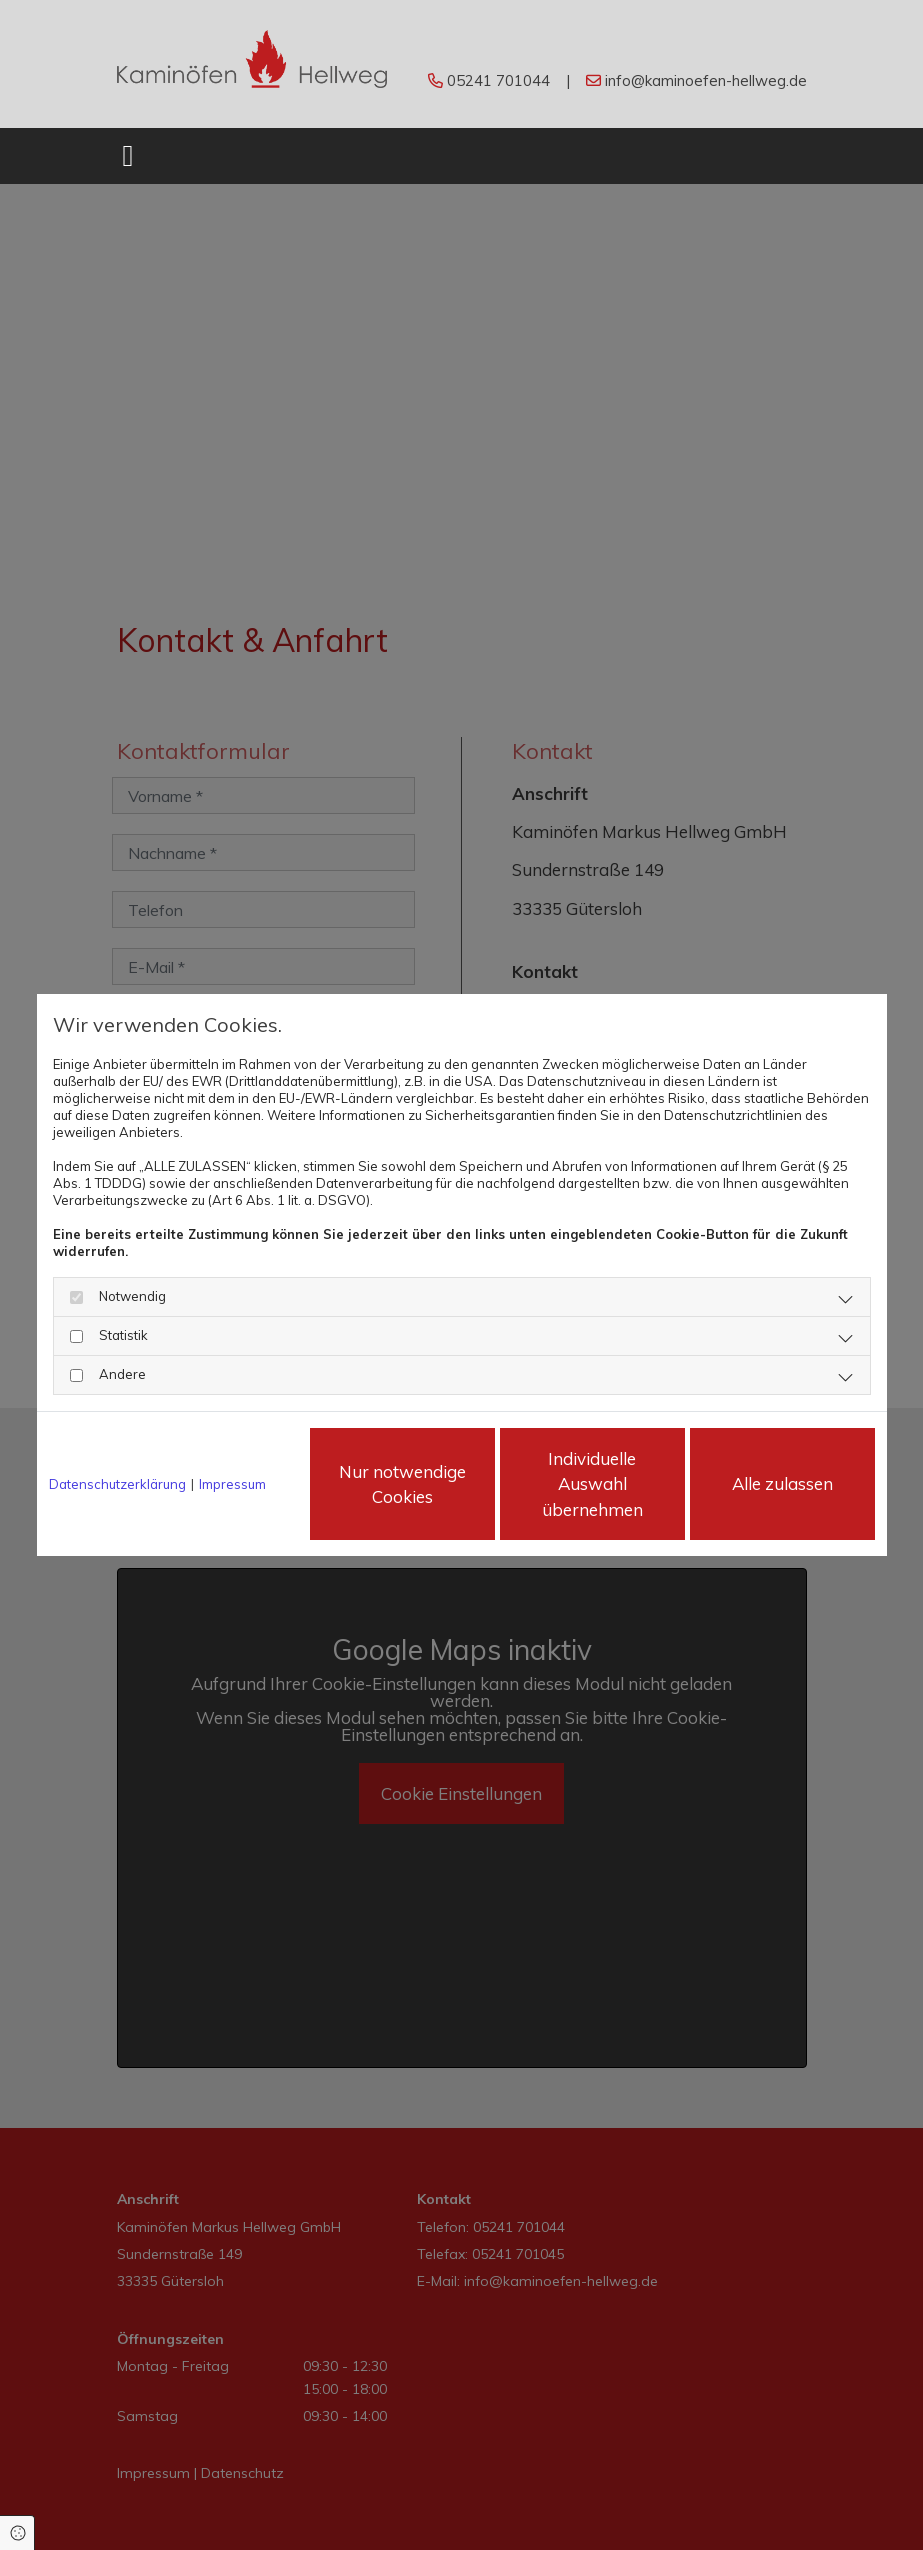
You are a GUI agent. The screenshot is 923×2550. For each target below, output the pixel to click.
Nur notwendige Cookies (402, 1484)
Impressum (232, 1484)
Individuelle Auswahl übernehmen (592, 1484)
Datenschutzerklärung (117, 1484)
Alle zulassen (782, 1483)
